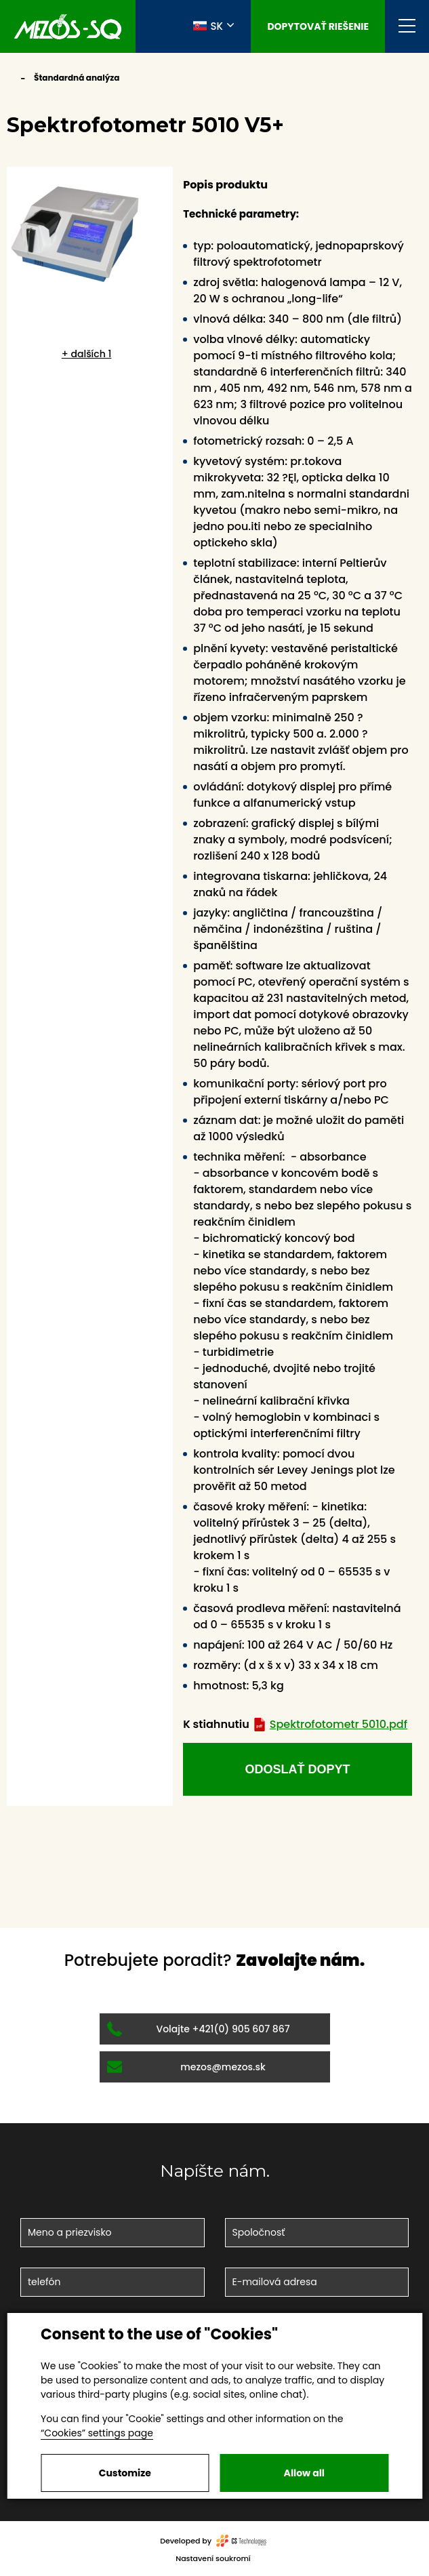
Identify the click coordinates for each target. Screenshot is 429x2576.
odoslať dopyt (297, 1769)
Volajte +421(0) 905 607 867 (198, 2028)
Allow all (304, 2473)
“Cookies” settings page (97, 2433)
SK (208, 26)
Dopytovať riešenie (318, 26)
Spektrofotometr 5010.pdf (330, 1724)
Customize (125, 2473)
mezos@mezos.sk (186, 2066)
